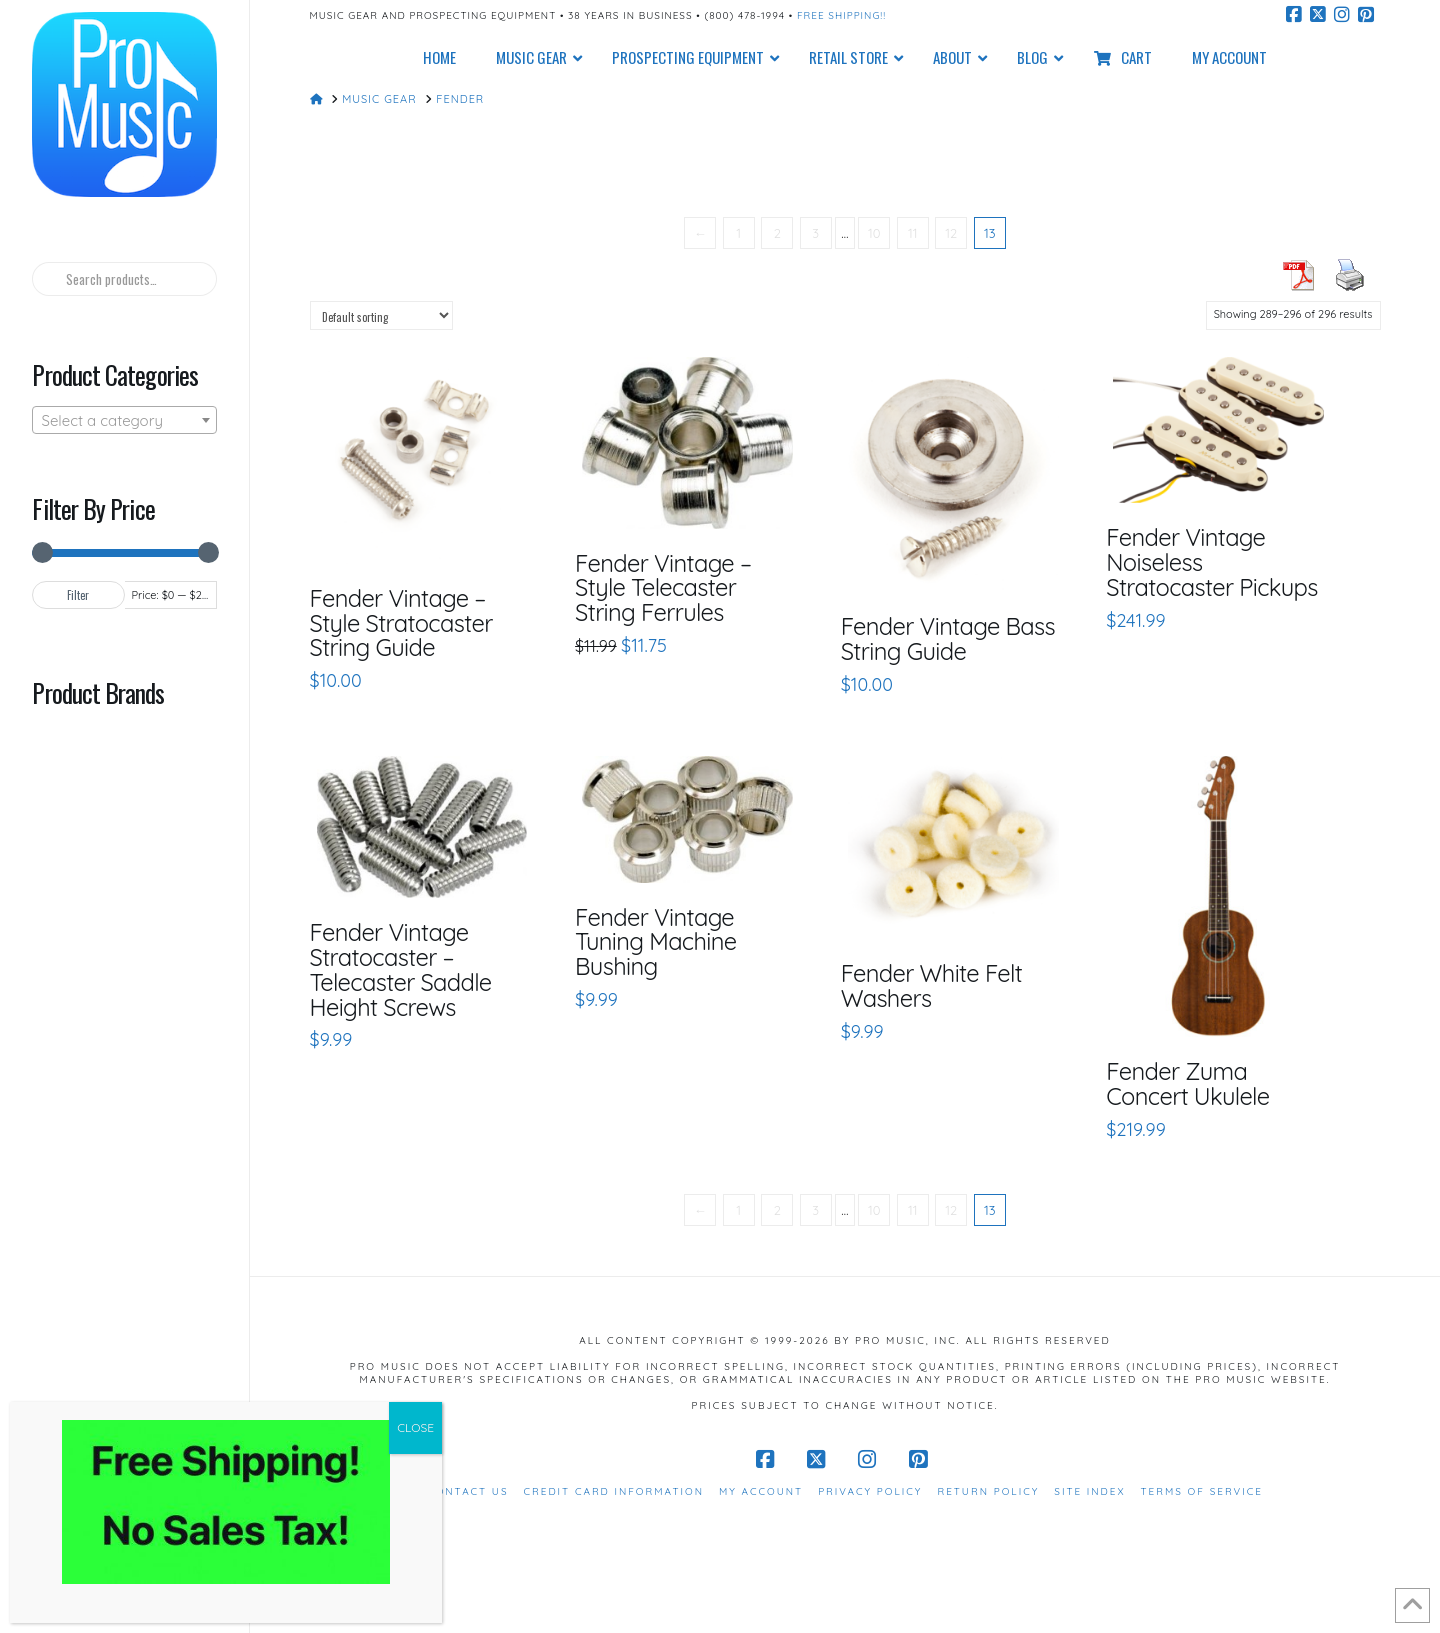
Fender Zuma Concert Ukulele (1187, 1083)
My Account (761, 1491)
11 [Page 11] (913, 233)
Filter (78, 595)
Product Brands (98, 692)
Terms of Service (1202, 1491)
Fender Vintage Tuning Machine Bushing (655, 942)
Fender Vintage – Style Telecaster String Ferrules (663, 588)
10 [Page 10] (874, 233)
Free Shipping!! (841, 15)
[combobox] (124, 420)
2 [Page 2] (777, 233)
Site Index (1089, 1491)
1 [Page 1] (738, 233)
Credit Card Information (614, 1491)
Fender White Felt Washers (931, 985)
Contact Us (467, 1491)
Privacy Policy (870, 1491)
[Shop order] (381, 315)
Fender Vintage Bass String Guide (948, 638)
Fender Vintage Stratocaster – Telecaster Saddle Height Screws (401, 969)
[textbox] (124, 421)
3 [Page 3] (815, 233)
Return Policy (988, 1491)
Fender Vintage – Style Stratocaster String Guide (401, 623)
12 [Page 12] (951, 233)
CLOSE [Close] (415, 1427)
